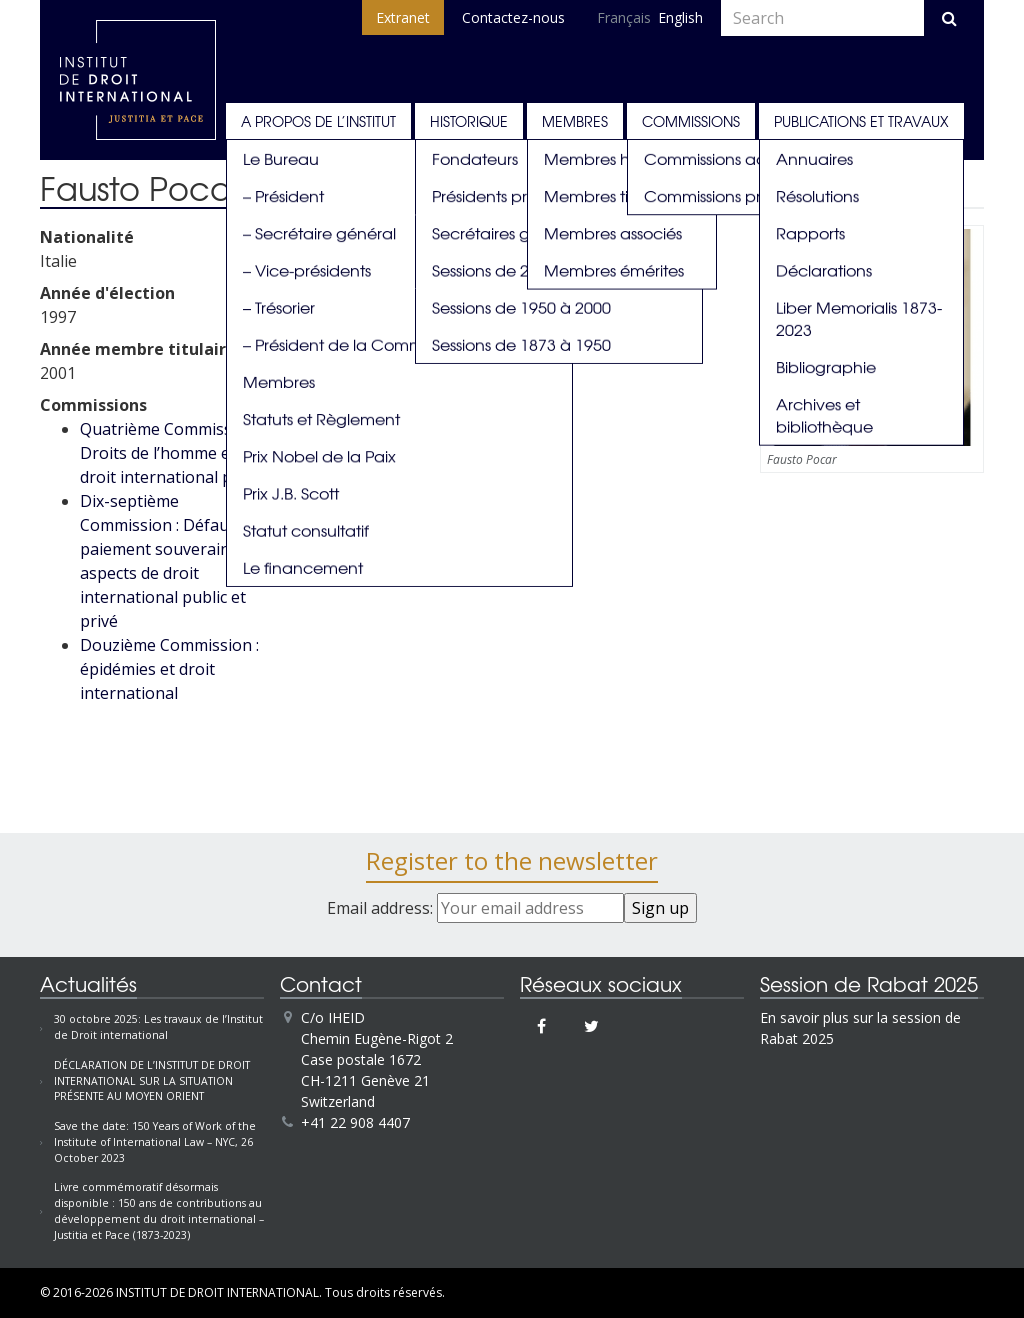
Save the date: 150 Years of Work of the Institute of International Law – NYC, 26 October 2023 (155, 1142)
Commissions (691, 121)
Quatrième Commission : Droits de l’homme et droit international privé (171, 453)
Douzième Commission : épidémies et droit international (169, 669)
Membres (575, 121)
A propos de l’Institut (318, 121)
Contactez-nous (513, 17)
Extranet (403, 17)
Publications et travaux (861, 121)
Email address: (475, 908)
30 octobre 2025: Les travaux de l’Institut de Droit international (158, 1027)
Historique (469, 121)
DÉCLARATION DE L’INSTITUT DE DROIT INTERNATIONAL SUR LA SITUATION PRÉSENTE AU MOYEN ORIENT (152, 1081)
